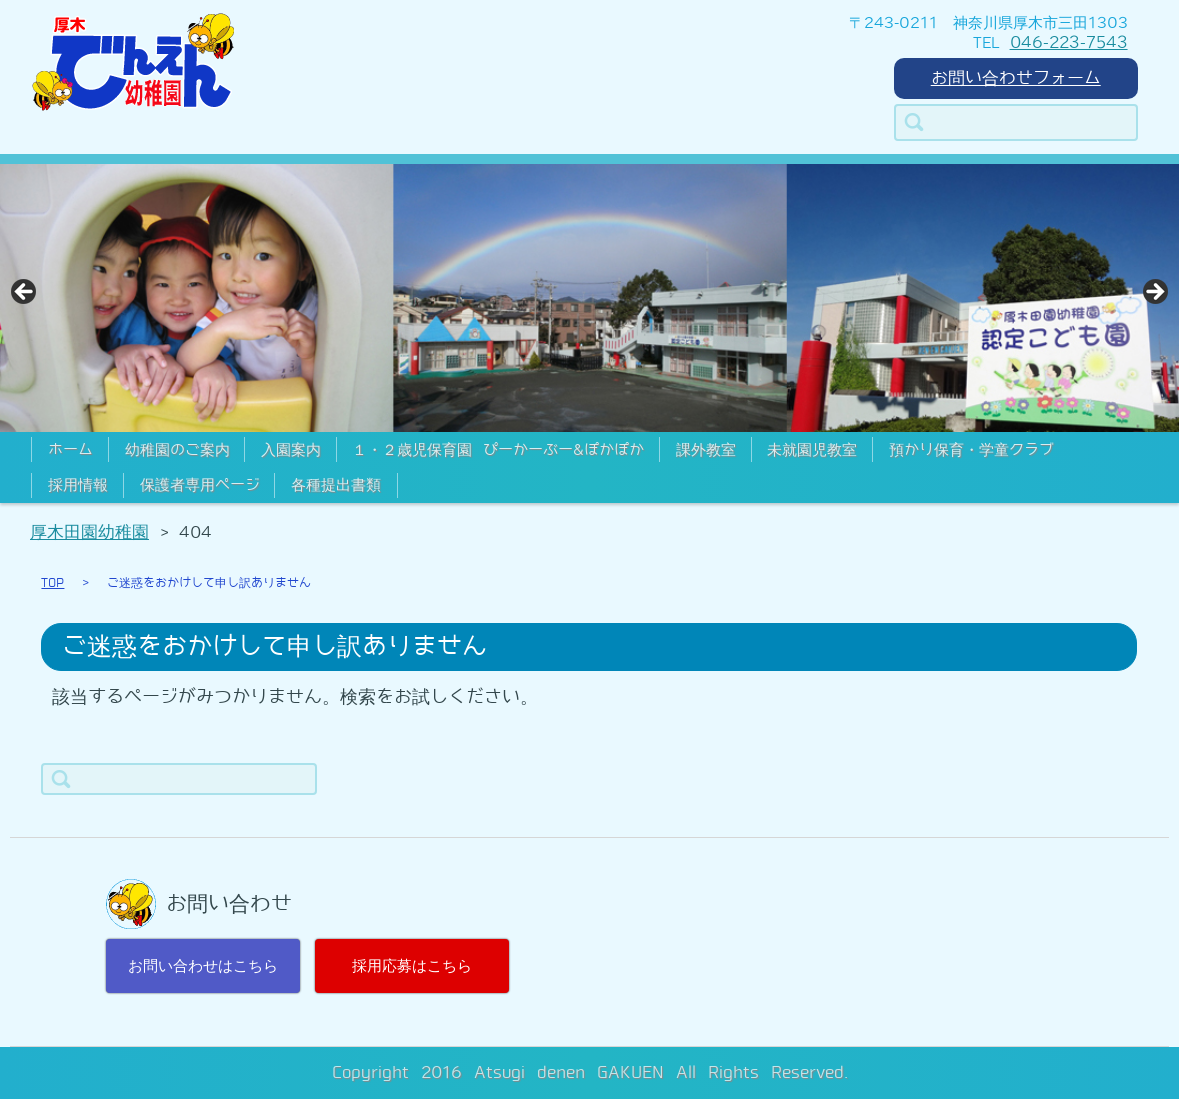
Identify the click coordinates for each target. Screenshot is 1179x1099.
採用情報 (78, 485)
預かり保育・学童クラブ (971, 450)
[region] (589, 298)
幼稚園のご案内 (177, 450)
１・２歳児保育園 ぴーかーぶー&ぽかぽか (498, 450)
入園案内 (291, 450)
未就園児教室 (812, 450)
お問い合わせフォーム (1016, 78)
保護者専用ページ (200, 485)
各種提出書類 (336, 485)
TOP (52, 583)
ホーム (70, 450)
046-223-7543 (1069, 42)
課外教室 (706, 450)
